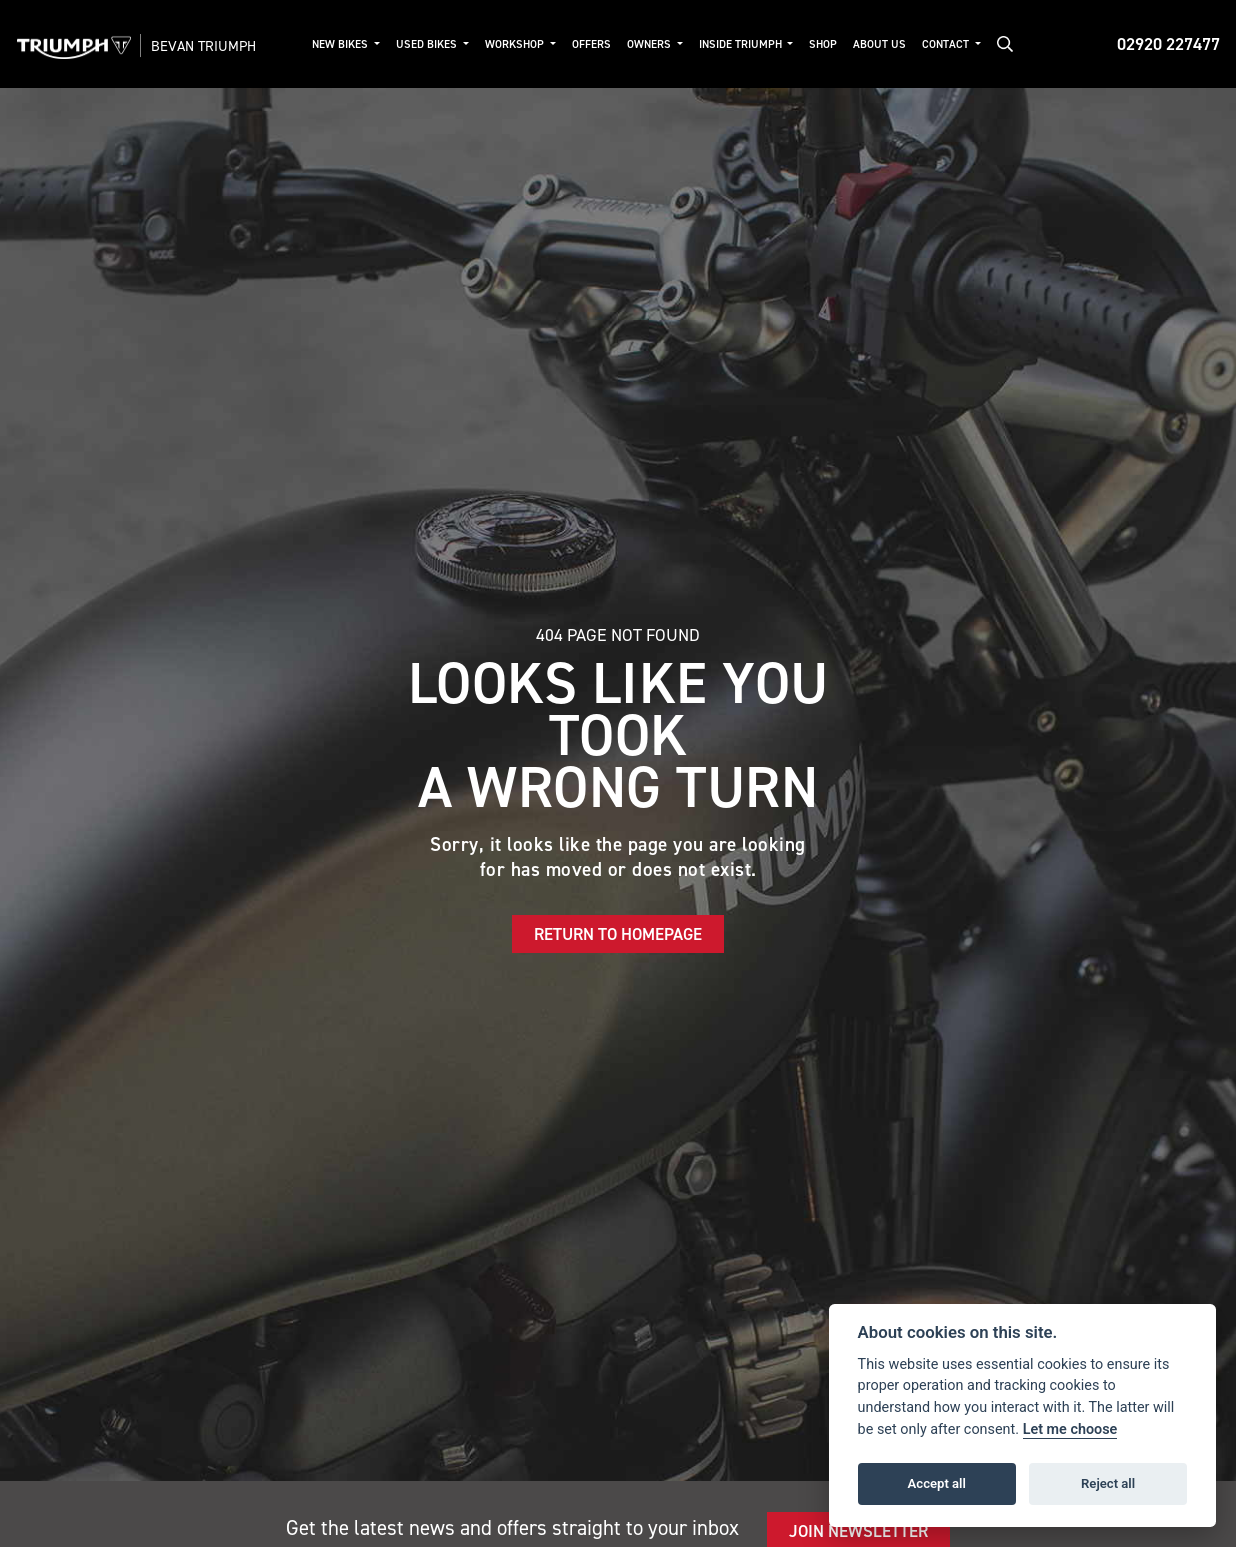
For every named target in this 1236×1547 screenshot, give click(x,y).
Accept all (937, 1483)
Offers (591, 44)
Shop (823, 44)
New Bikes (341, 44)
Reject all (1108, 1483)
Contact (947, 44)
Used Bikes (428, 44)
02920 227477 (1168, 44)
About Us (879, 44)
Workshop (516, 44)
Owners (650, 44)
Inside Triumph (742, 44)
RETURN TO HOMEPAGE (618, 934)
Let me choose (1070, 1429)
